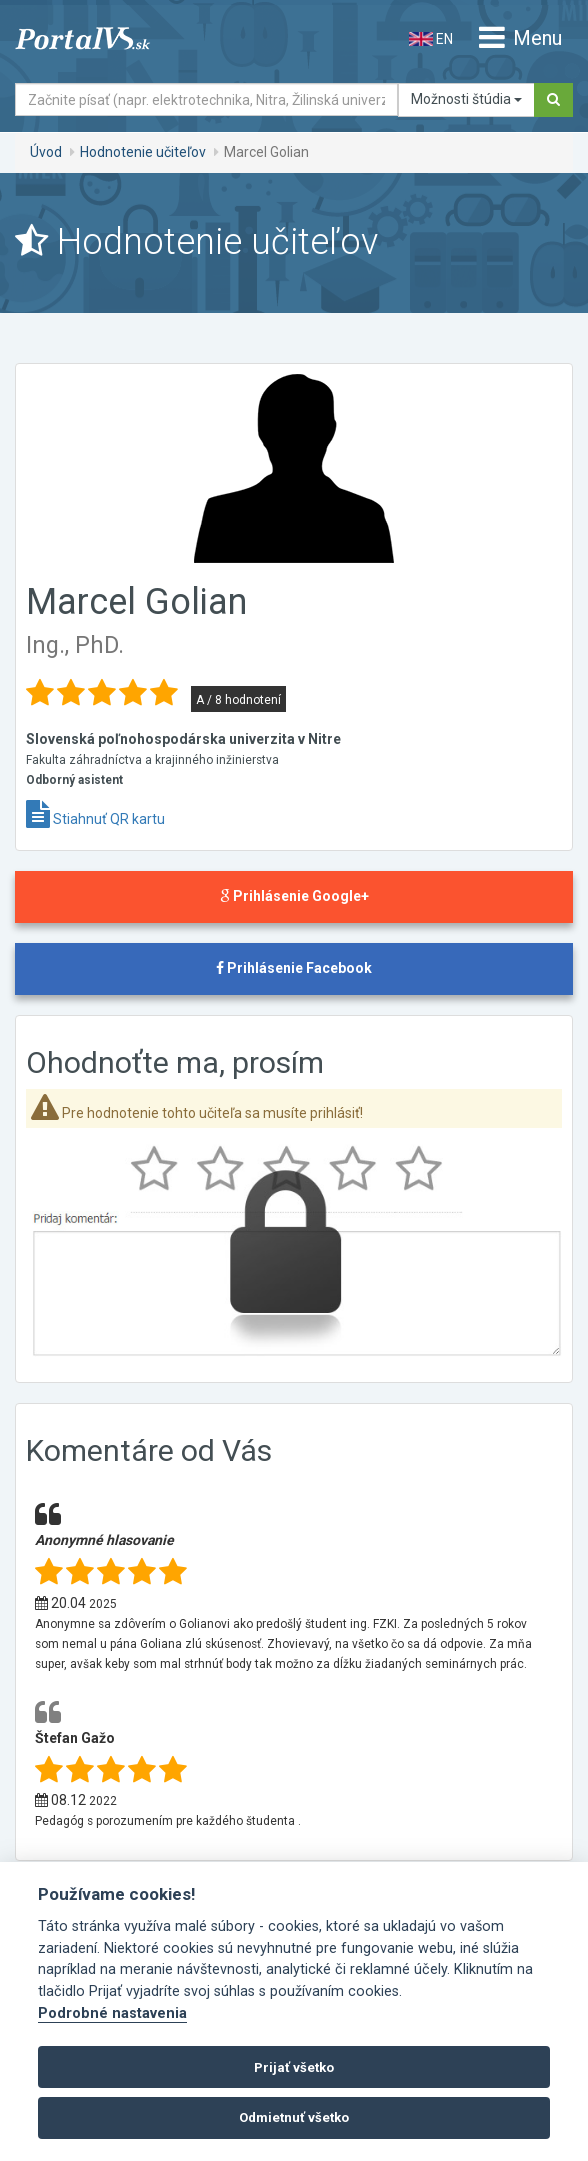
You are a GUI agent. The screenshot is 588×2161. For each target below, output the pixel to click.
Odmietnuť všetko (294, 2117)
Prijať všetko (294, 2067)
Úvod (46, 152)
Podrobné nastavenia (112, 2013)
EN (431, 39)
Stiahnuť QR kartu (95, 819)
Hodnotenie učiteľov (143, 152)
